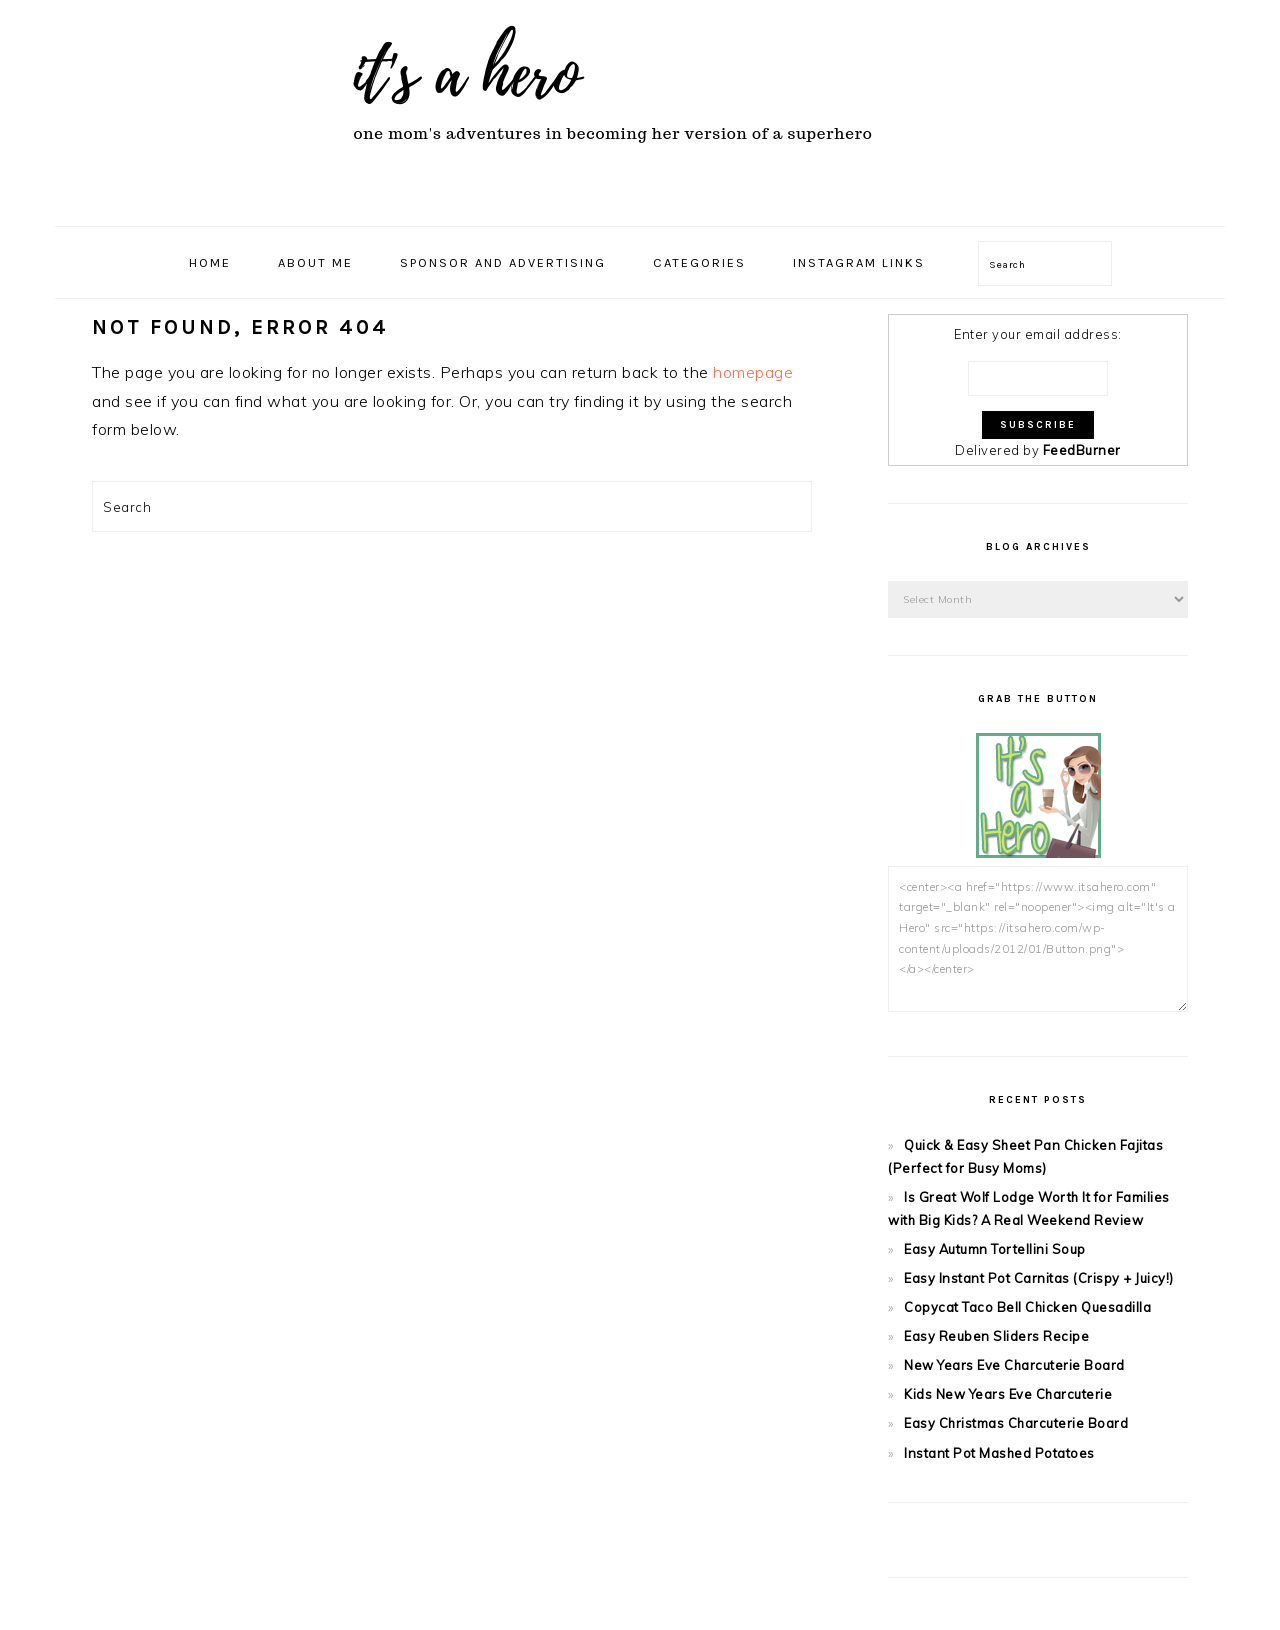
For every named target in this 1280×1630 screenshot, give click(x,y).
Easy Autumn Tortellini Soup (995, 1249)
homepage (753, 372)
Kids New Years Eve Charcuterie (1008, 1394)
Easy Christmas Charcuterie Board (1016, 1423)
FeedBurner (1082, 450)
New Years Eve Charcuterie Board (1014, 1365)
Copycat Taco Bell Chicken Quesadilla (1027, 1307)
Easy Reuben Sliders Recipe (996, 1336)
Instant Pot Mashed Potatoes (999, 1453)
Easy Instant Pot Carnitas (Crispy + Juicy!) (1039, 1278)
